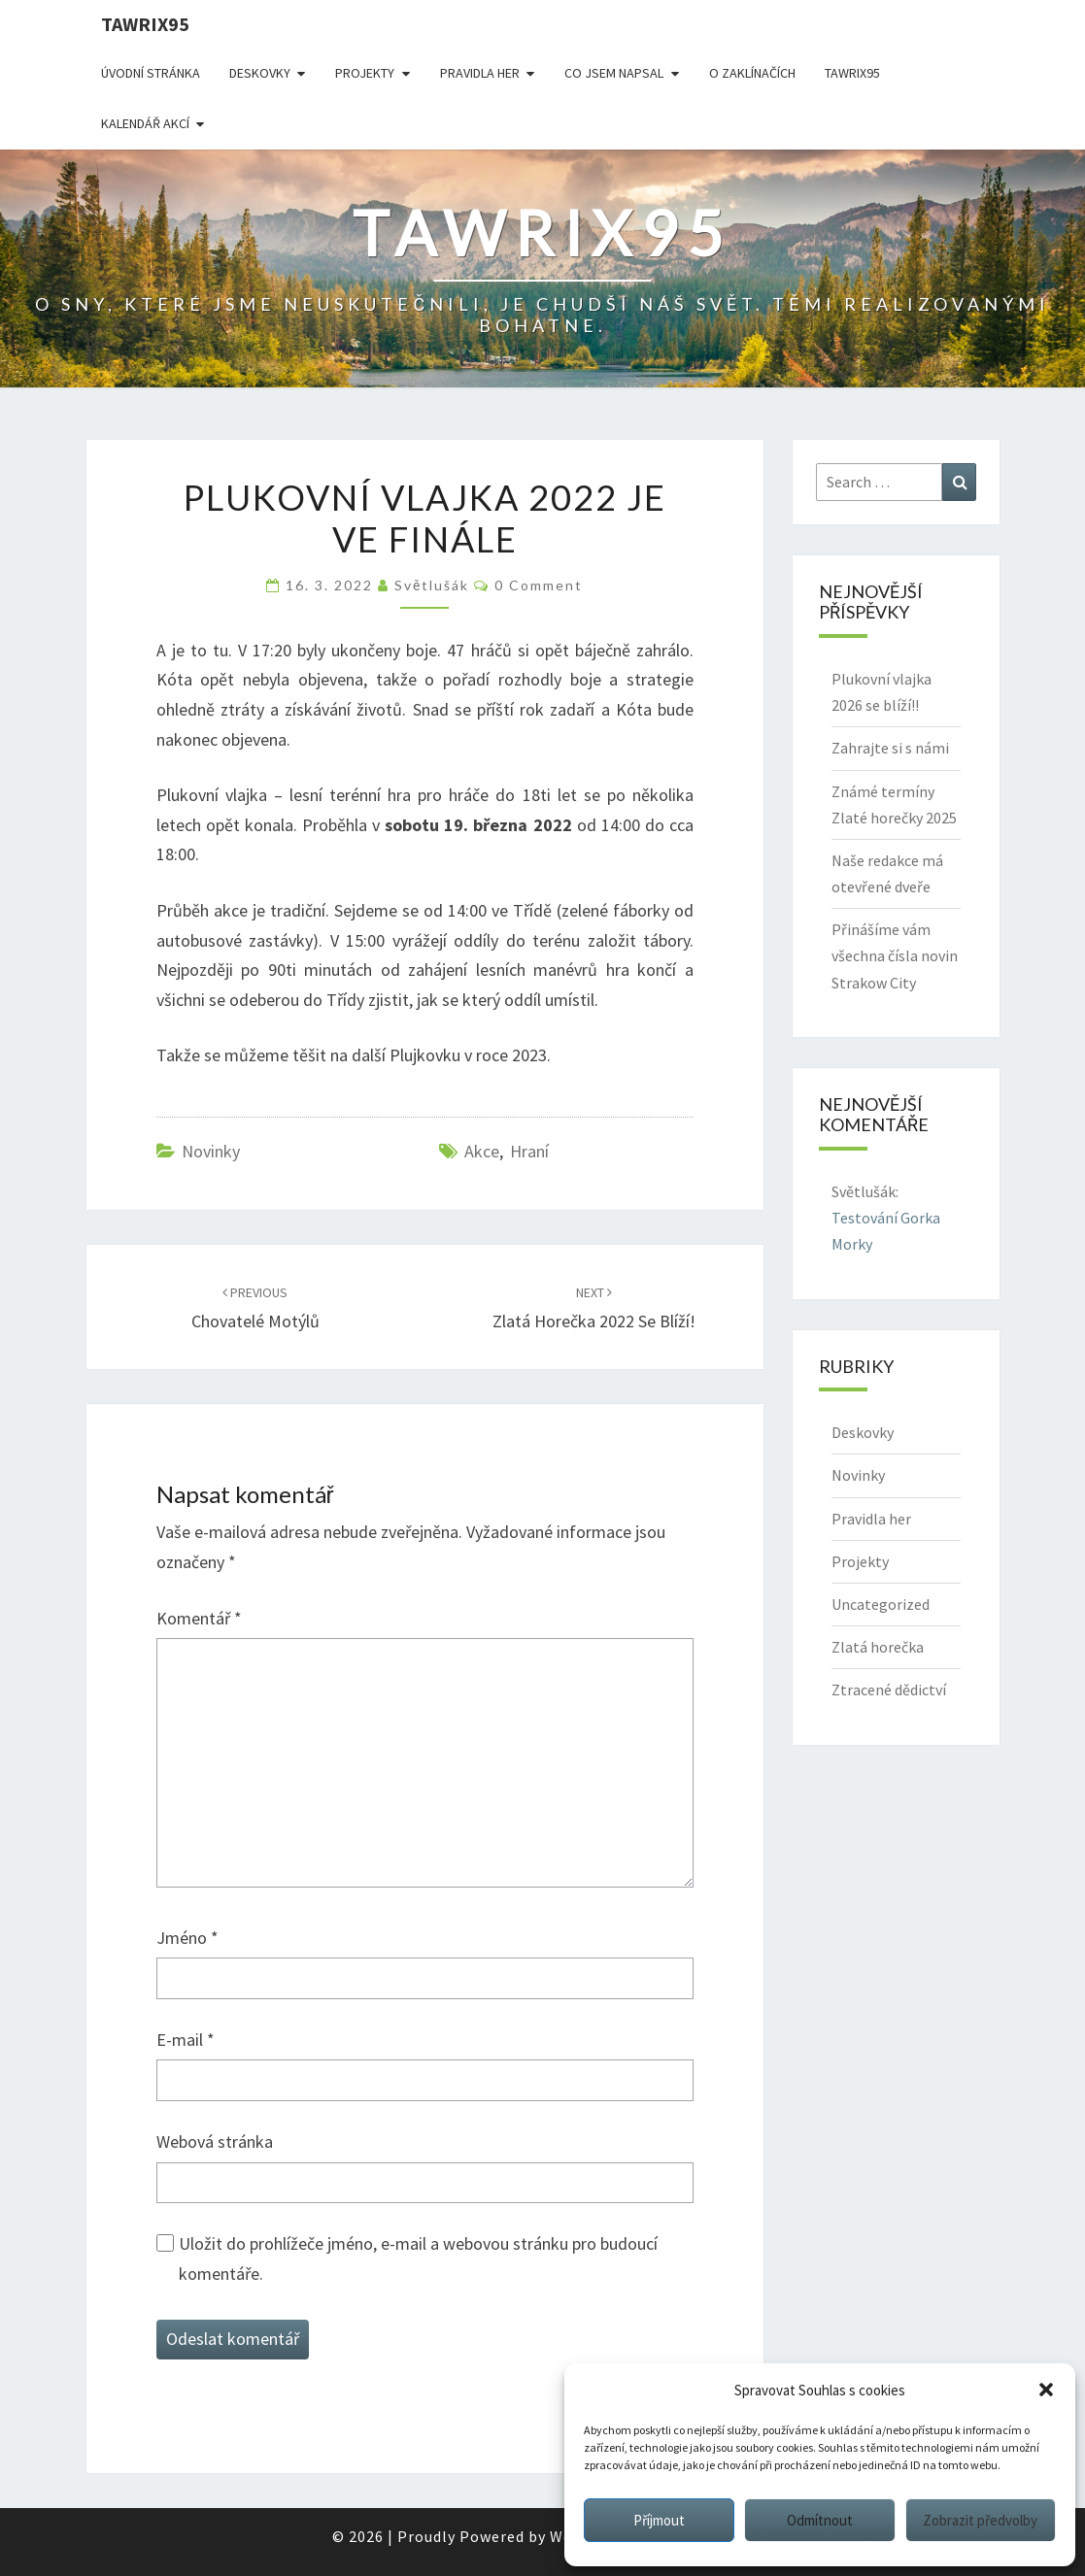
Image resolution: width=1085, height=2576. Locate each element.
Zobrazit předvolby (980, 2520)
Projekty (364, 73)
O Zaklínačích (752, 73)
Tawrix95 (145, 24)
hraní (529, 1151)
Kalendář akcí (145, 123)
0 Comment (538, 585)
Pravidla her (480, 73)
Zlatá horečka (877, 1646)
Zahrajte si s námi (890, 747)
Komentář (199, 1618)
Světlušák (431, 585)
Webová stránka (214, 2141)
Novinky (211, 1151)
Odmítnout (820, 2520)
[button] (1046, 2389)
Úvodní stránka (150, 73)
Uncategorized (880, 1604)
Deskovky (259, 73)
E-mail (185, 2039)
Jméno (187, 1937)
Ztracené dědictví (888, 1689)
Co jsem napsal (613, 73)
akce (481, 1151)
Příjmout (659, 2520)
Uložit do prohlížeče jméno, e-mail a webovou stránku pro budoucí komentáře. (418, 2258)
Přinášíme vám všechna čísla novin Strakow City (894, 955)
